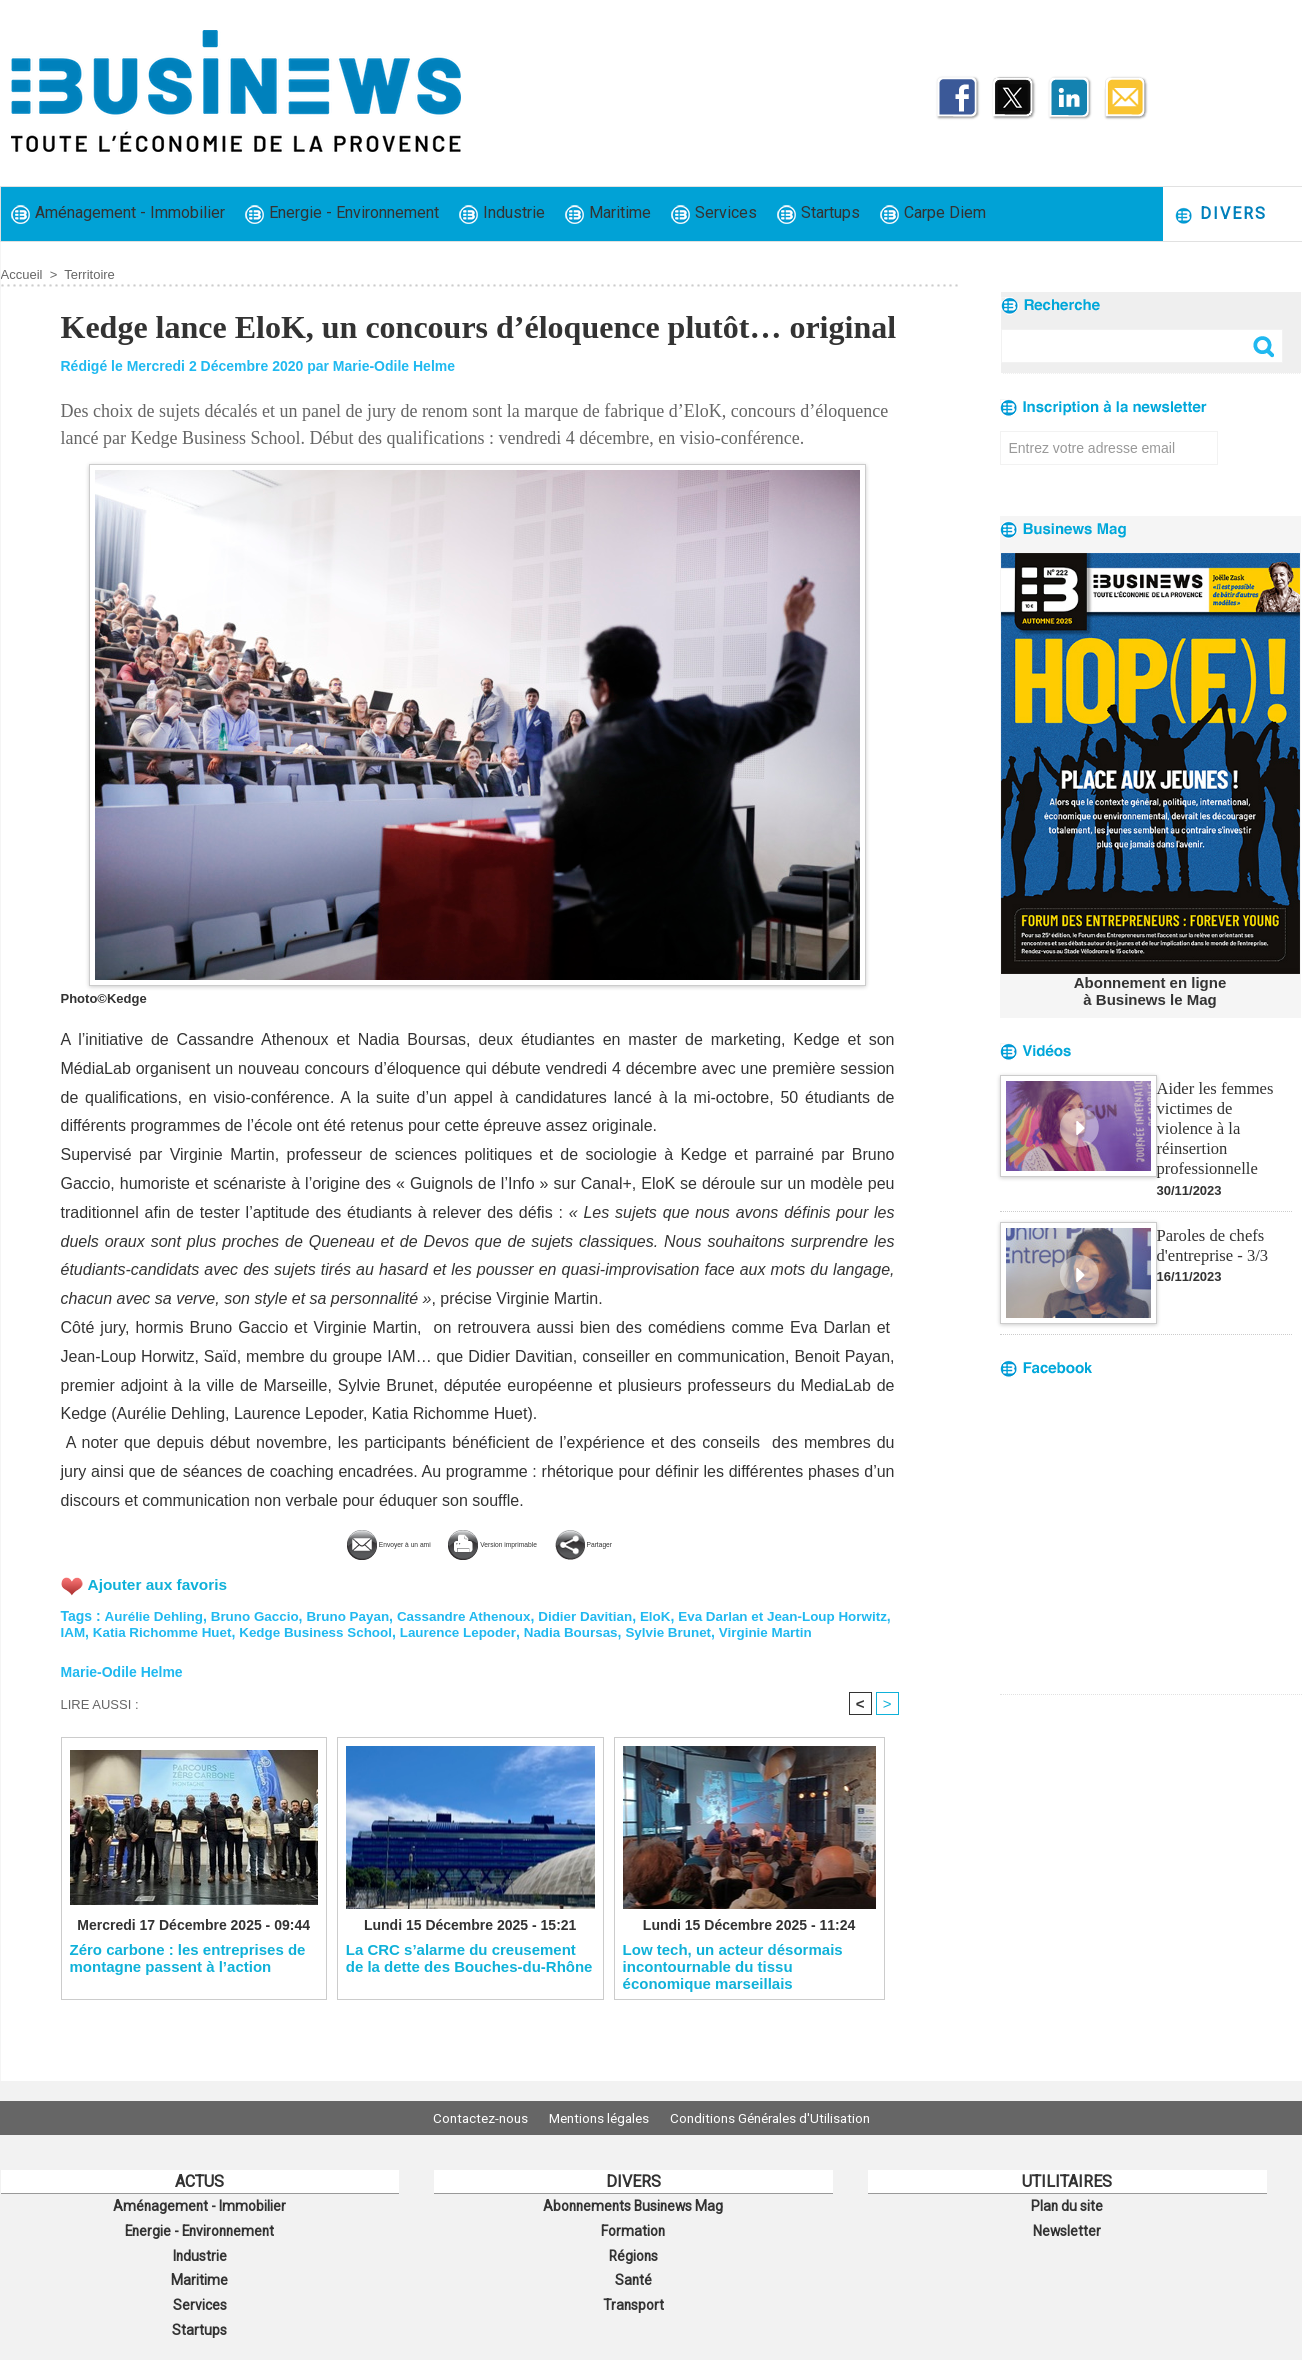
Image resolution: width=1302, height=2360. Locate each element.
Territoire (89, 274)
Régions (633, 2249)
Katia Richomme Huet (224, 1630)
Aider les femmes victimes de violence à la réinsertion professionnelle (1223, 1114)
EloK (677, 1614)
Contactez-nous (466, 2118)
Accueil (22, 274)
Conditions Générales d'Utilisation (784, 2118)
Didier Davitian (605, 1614)
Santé (633, 2271)
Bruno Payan (357, 1614)
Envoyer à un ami (328, 1541)
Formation (633, 2227)
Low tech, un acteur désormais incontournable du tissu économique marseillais (733, 1982)
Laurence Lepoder (532, 1630)
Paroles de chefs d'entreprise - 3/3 (1211, 1219)
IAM (132, 1630)
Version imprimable (511, 1541)
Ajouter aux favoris (160, 1582)
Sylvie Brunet (750, 1630)
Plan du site (1067, 2205)
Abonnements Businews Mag (633, 2205)
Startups (818, 213)
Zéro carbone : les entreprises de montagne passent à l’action (188, 1974)
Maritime (608, 213)
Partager (662, 1541)
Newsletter (1067, 2227)
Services (714, 213)
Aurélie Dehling (155, 1614)
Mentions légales (599, 2118)
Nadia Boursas (649, 1630)
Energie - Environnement (342, 213)
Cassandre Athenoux (478, 1614)
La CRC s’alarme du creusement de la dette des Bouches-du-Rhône (469, 1974)
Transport (633, 2293)
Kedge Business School (384, 1630)
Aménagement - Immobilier (118, 213)
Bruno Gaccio (261, 1614)
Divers (1220, 214)
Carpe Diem (933, 213)
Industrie (502, 213)
